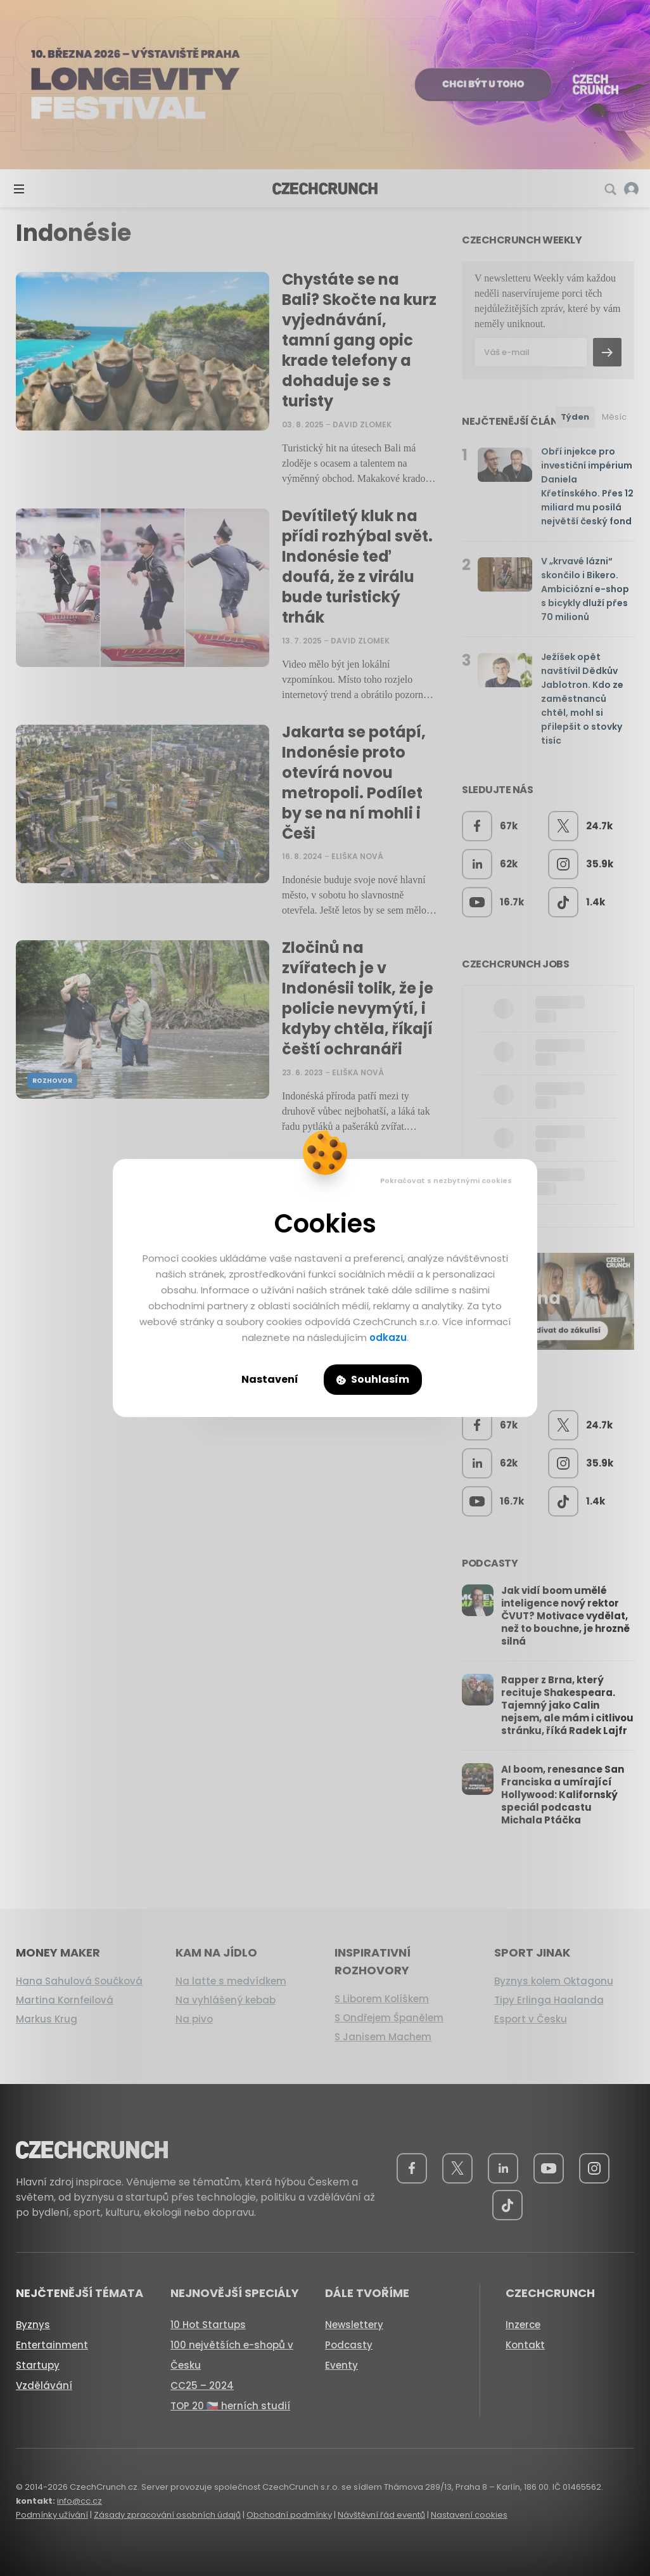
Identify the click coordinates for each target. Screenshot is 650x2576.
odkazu (388, 1337)
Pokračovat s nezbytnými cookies (446, 1180)
